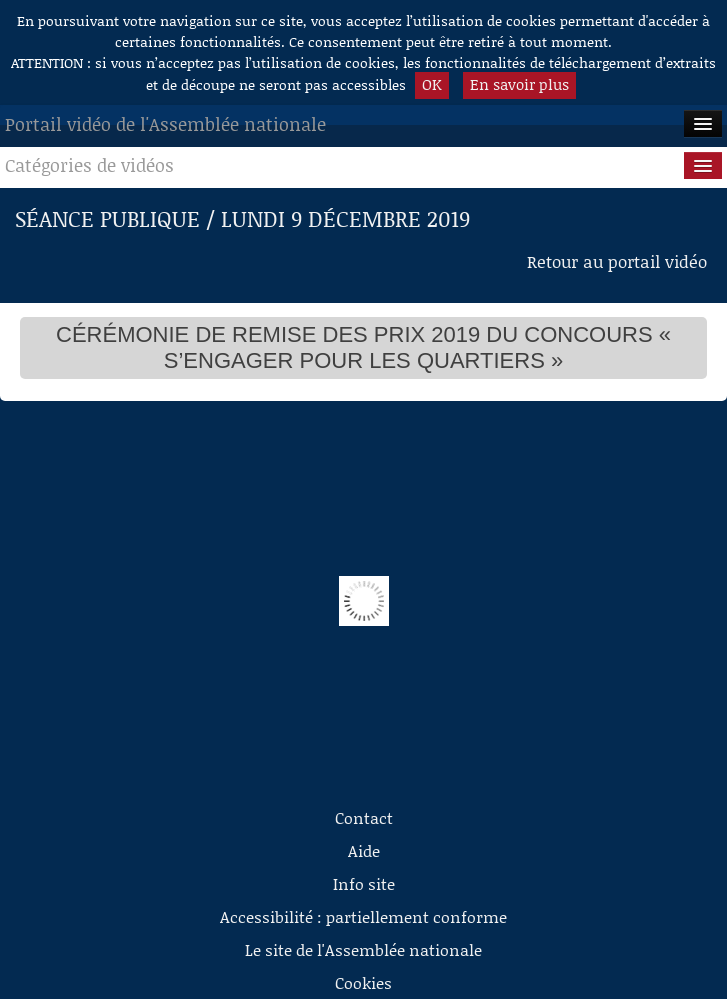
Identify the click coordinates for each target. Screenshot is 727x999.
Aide (364, 850)
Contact (364, 817)
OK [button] (432, 84)
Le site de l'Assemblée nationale (363, 949)
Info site (364, 883)
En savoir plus (519, 84)
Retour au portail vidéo (617, 261)
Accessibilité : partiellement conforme (363, 916)
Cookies (363, 982)
